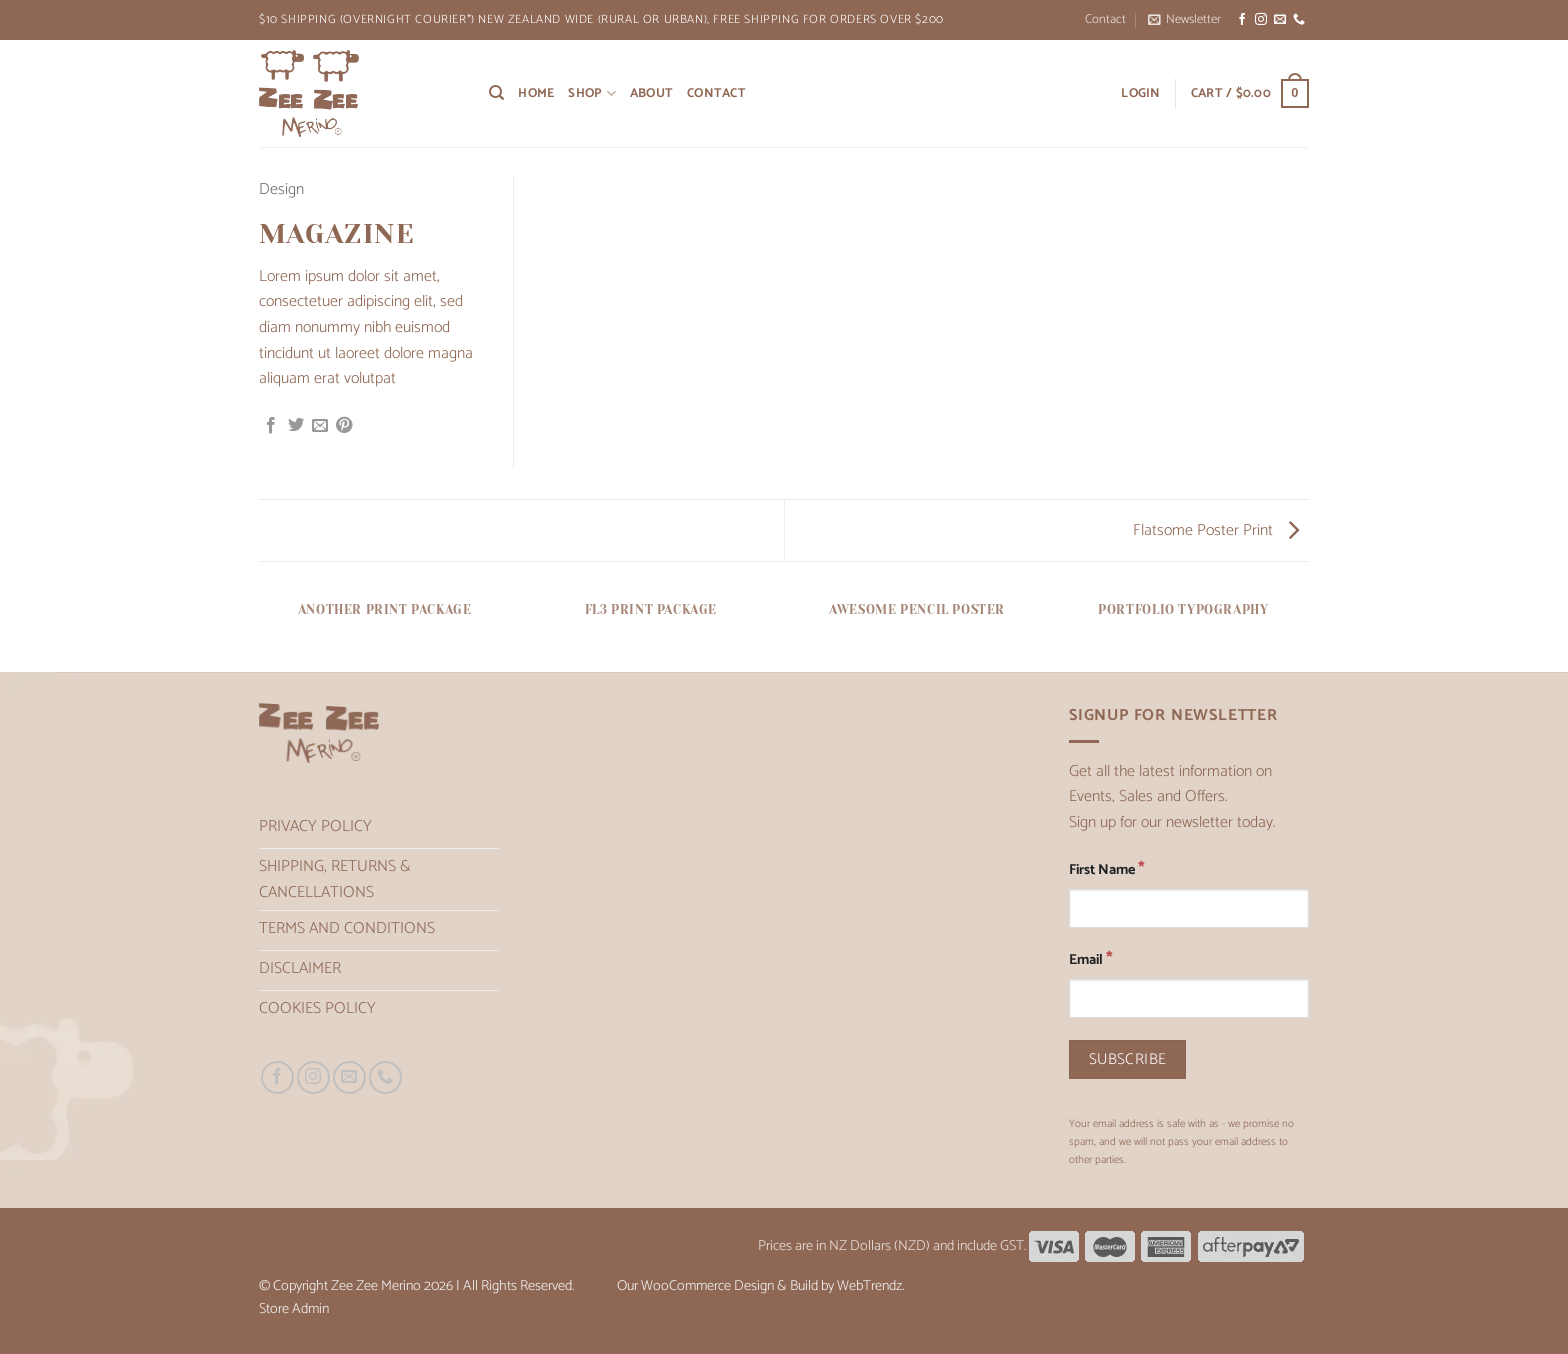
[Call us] (1299, 20)
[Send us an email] (1280, 20)
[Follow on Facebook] (1242, 20)
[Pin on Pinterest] (344, 426)
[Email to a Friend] (320, 426)
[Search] (496, 93)
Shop (591, 93)
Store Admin (294, 1309)
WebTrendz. (870, 1286)
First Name (1107, 869)
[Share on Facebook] (271, 426)
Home (536, 93)
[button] (1184, 20)
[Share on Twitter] (296, 426)
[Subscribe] (1127, 1059)
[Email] (1189, 998)
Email (1091, 959)
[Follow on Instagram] (1261, 20)
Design (281, 189)
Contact (1105, 19)
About (651, 93)
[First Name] (1189, 908)
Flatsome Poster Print (1216, 530)
